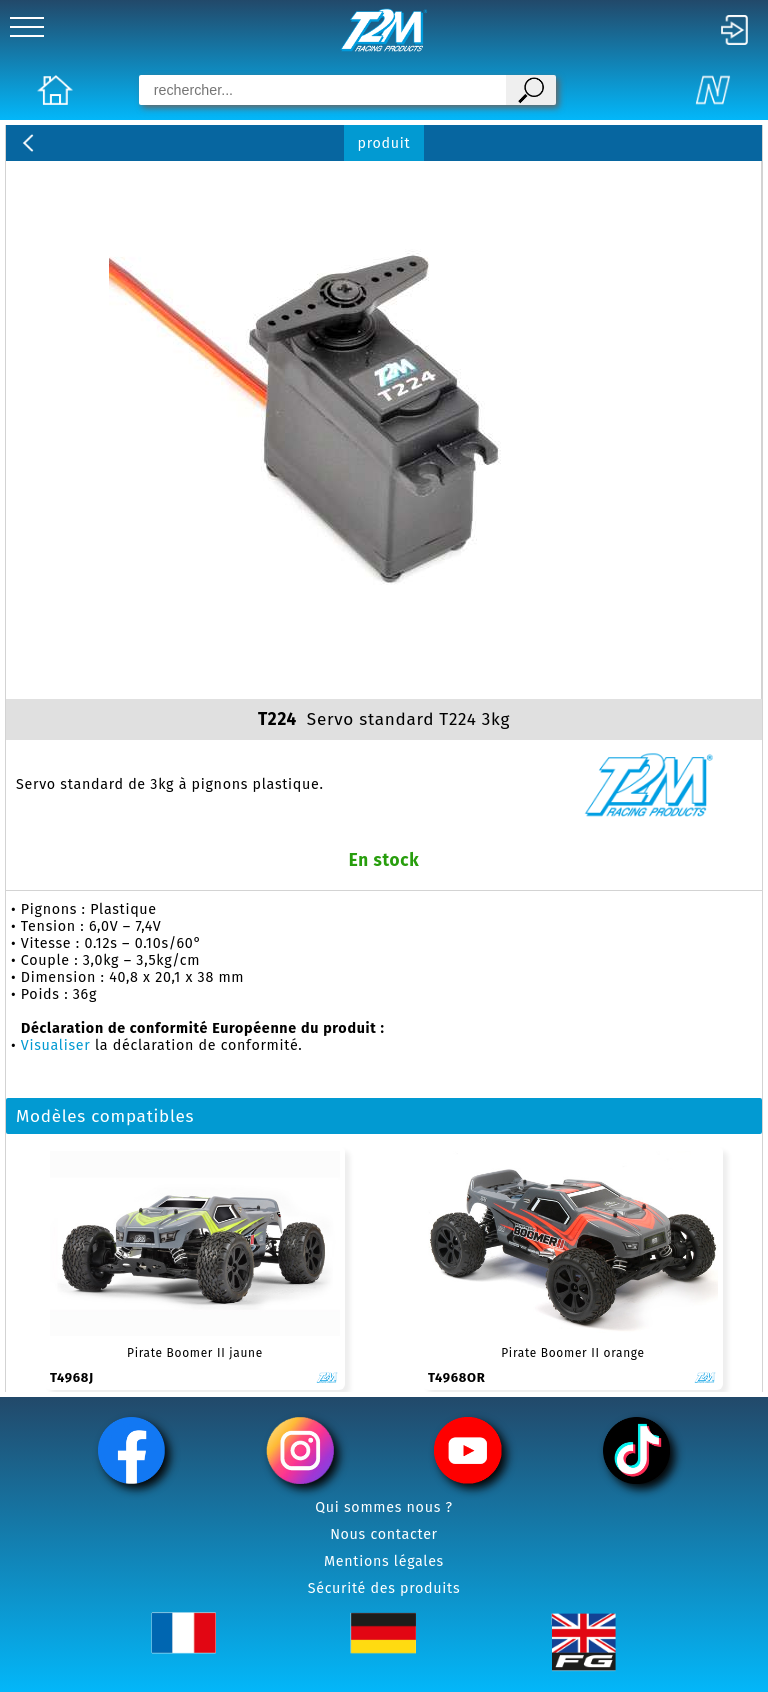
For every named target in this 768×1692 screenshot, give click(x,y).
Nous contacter (384, 1534)
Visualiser (56, 1045)
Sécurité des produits (384, 1588)
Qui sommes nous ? (384, 1507)
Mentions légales (384, 1561)
